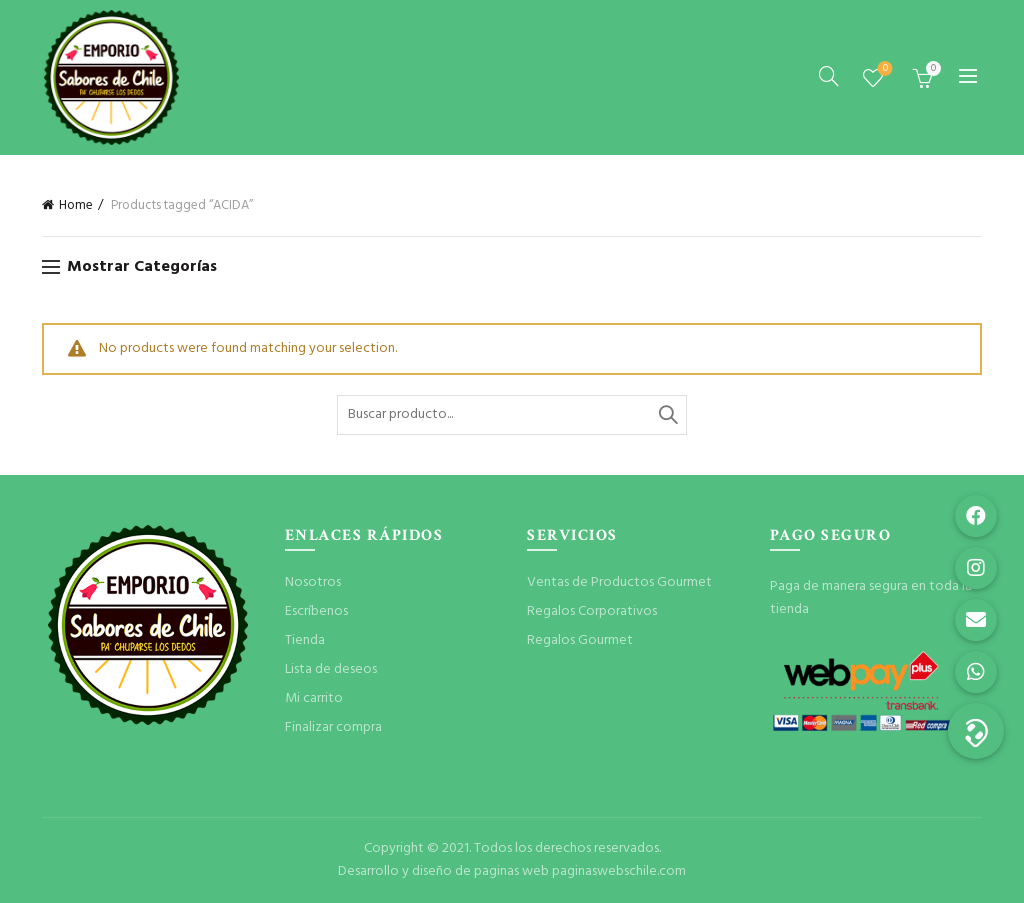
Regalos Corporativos (592, 611)
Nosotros (313, 582)
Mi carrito (314, 698)
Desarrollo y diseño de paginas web (443, 871)
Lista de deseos (883, 69)
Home (76, 205)
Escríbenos (316, 611)
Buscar (667, 415)
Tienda (305, 640)
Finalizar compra (333, 727)
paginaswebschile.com (619, 871)
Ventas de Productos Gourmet (619, 582)
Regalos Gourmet (580, 640)
